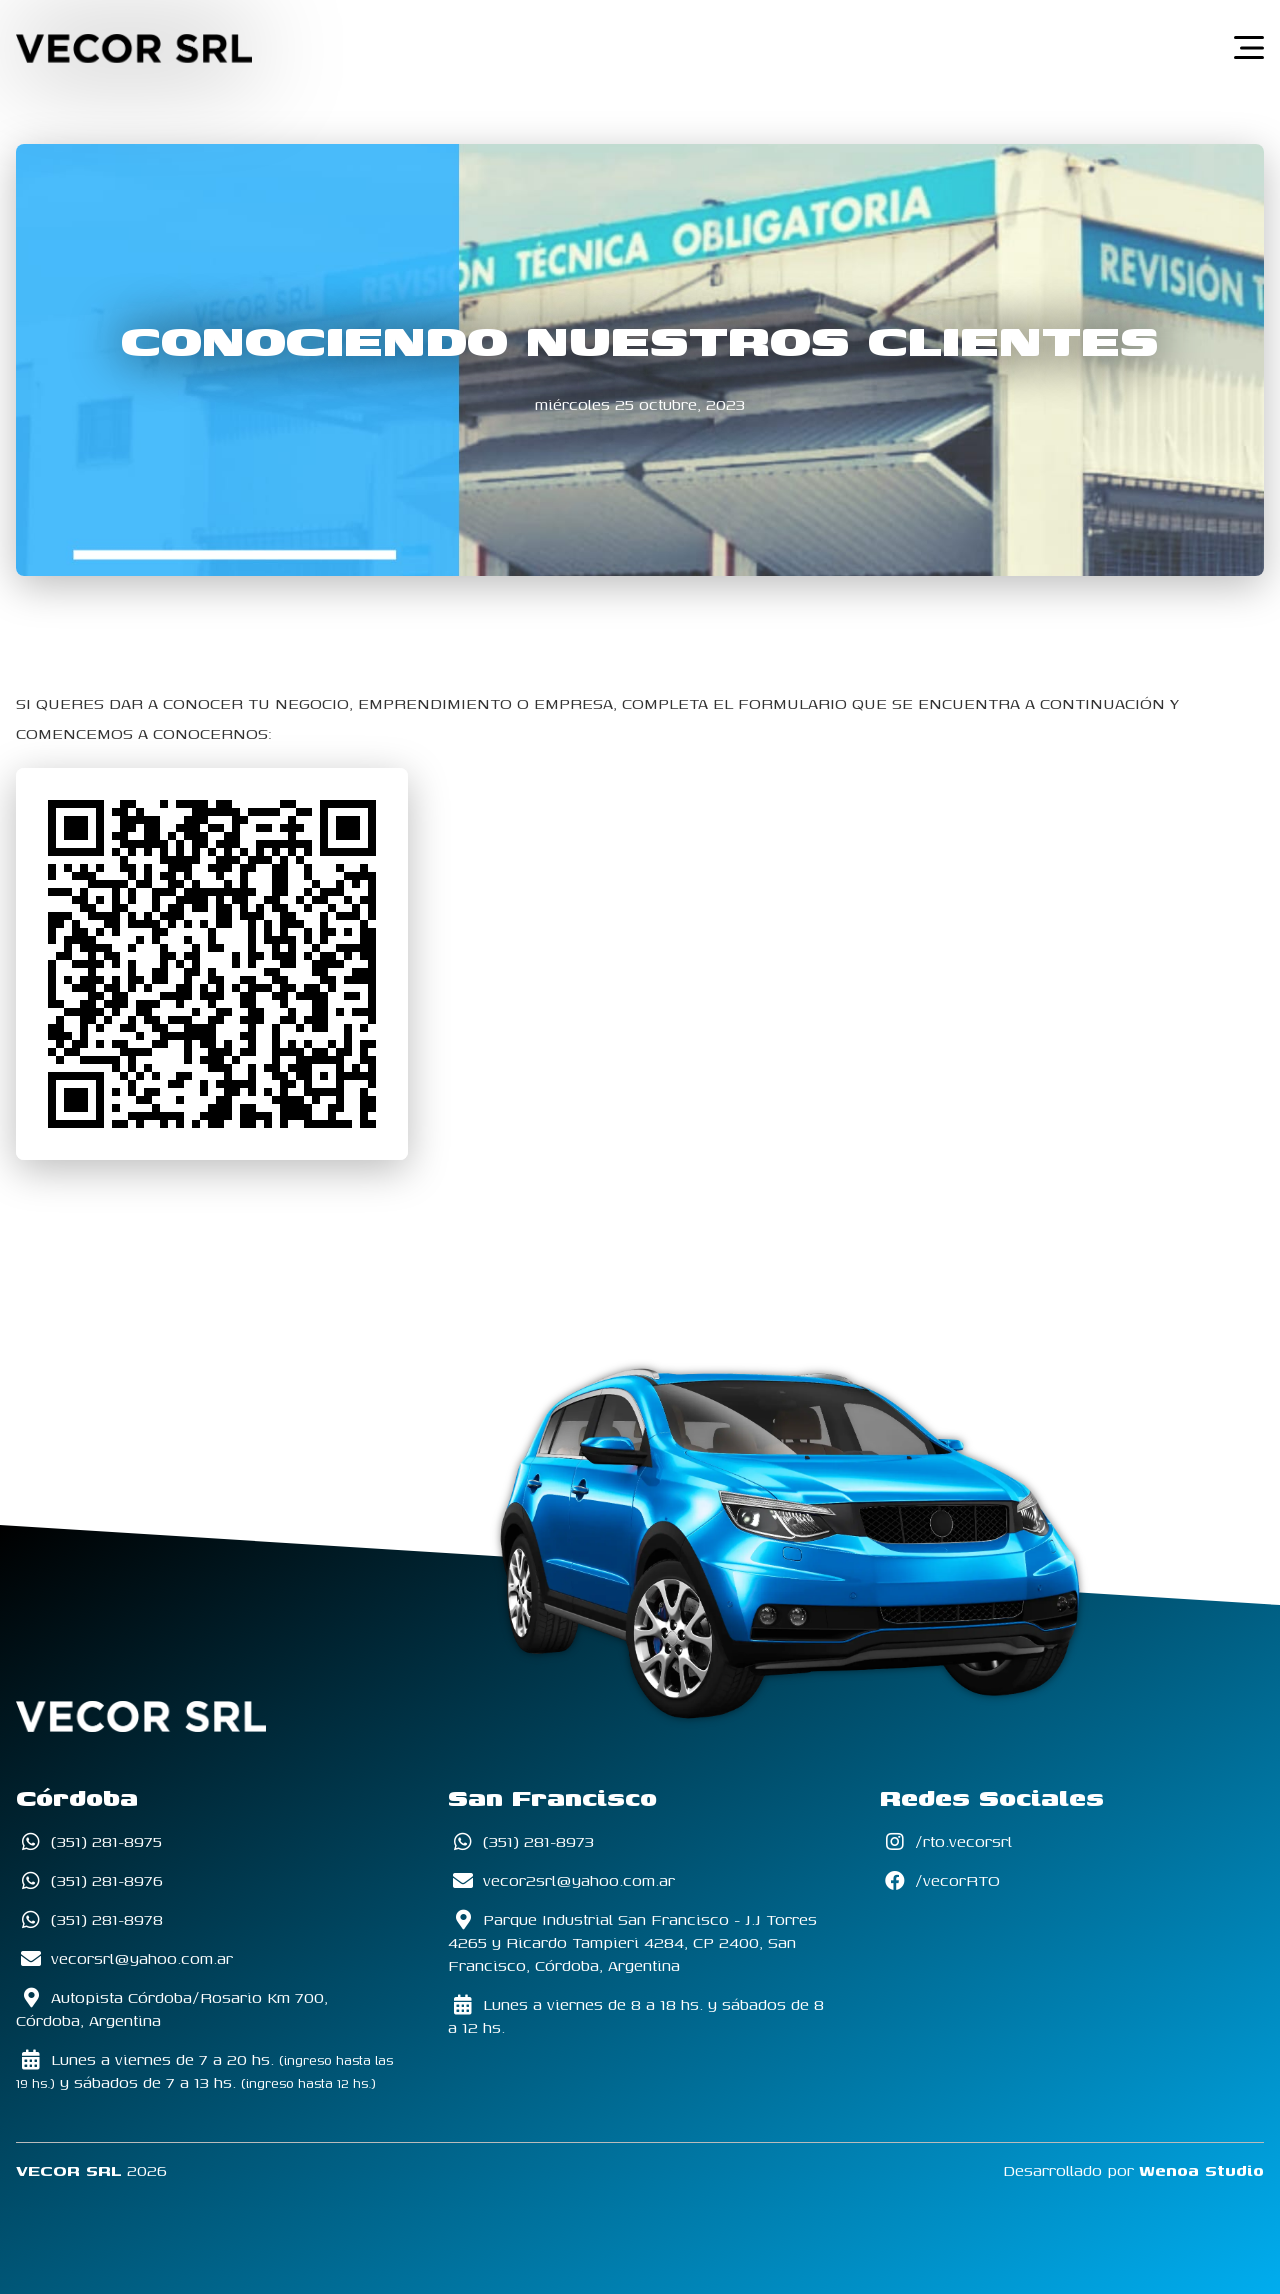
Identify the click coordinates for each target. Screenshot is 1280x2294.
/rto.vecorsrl (946, 1841)
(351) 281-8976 (89, 1880)
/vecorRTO (940, 1880)
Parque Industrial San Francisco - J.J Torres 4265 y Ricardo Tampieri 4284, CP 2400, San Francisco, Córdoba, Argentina (632, 1942)
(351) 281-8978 (89, 1919)
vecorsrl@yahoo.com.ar (124, 1958)
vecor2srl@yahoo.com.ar (561, 1880)
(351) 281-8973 (521, 1841)
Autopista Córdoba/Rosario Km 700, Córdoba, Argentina (172, 2009)
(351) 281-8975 (89, 1841)
